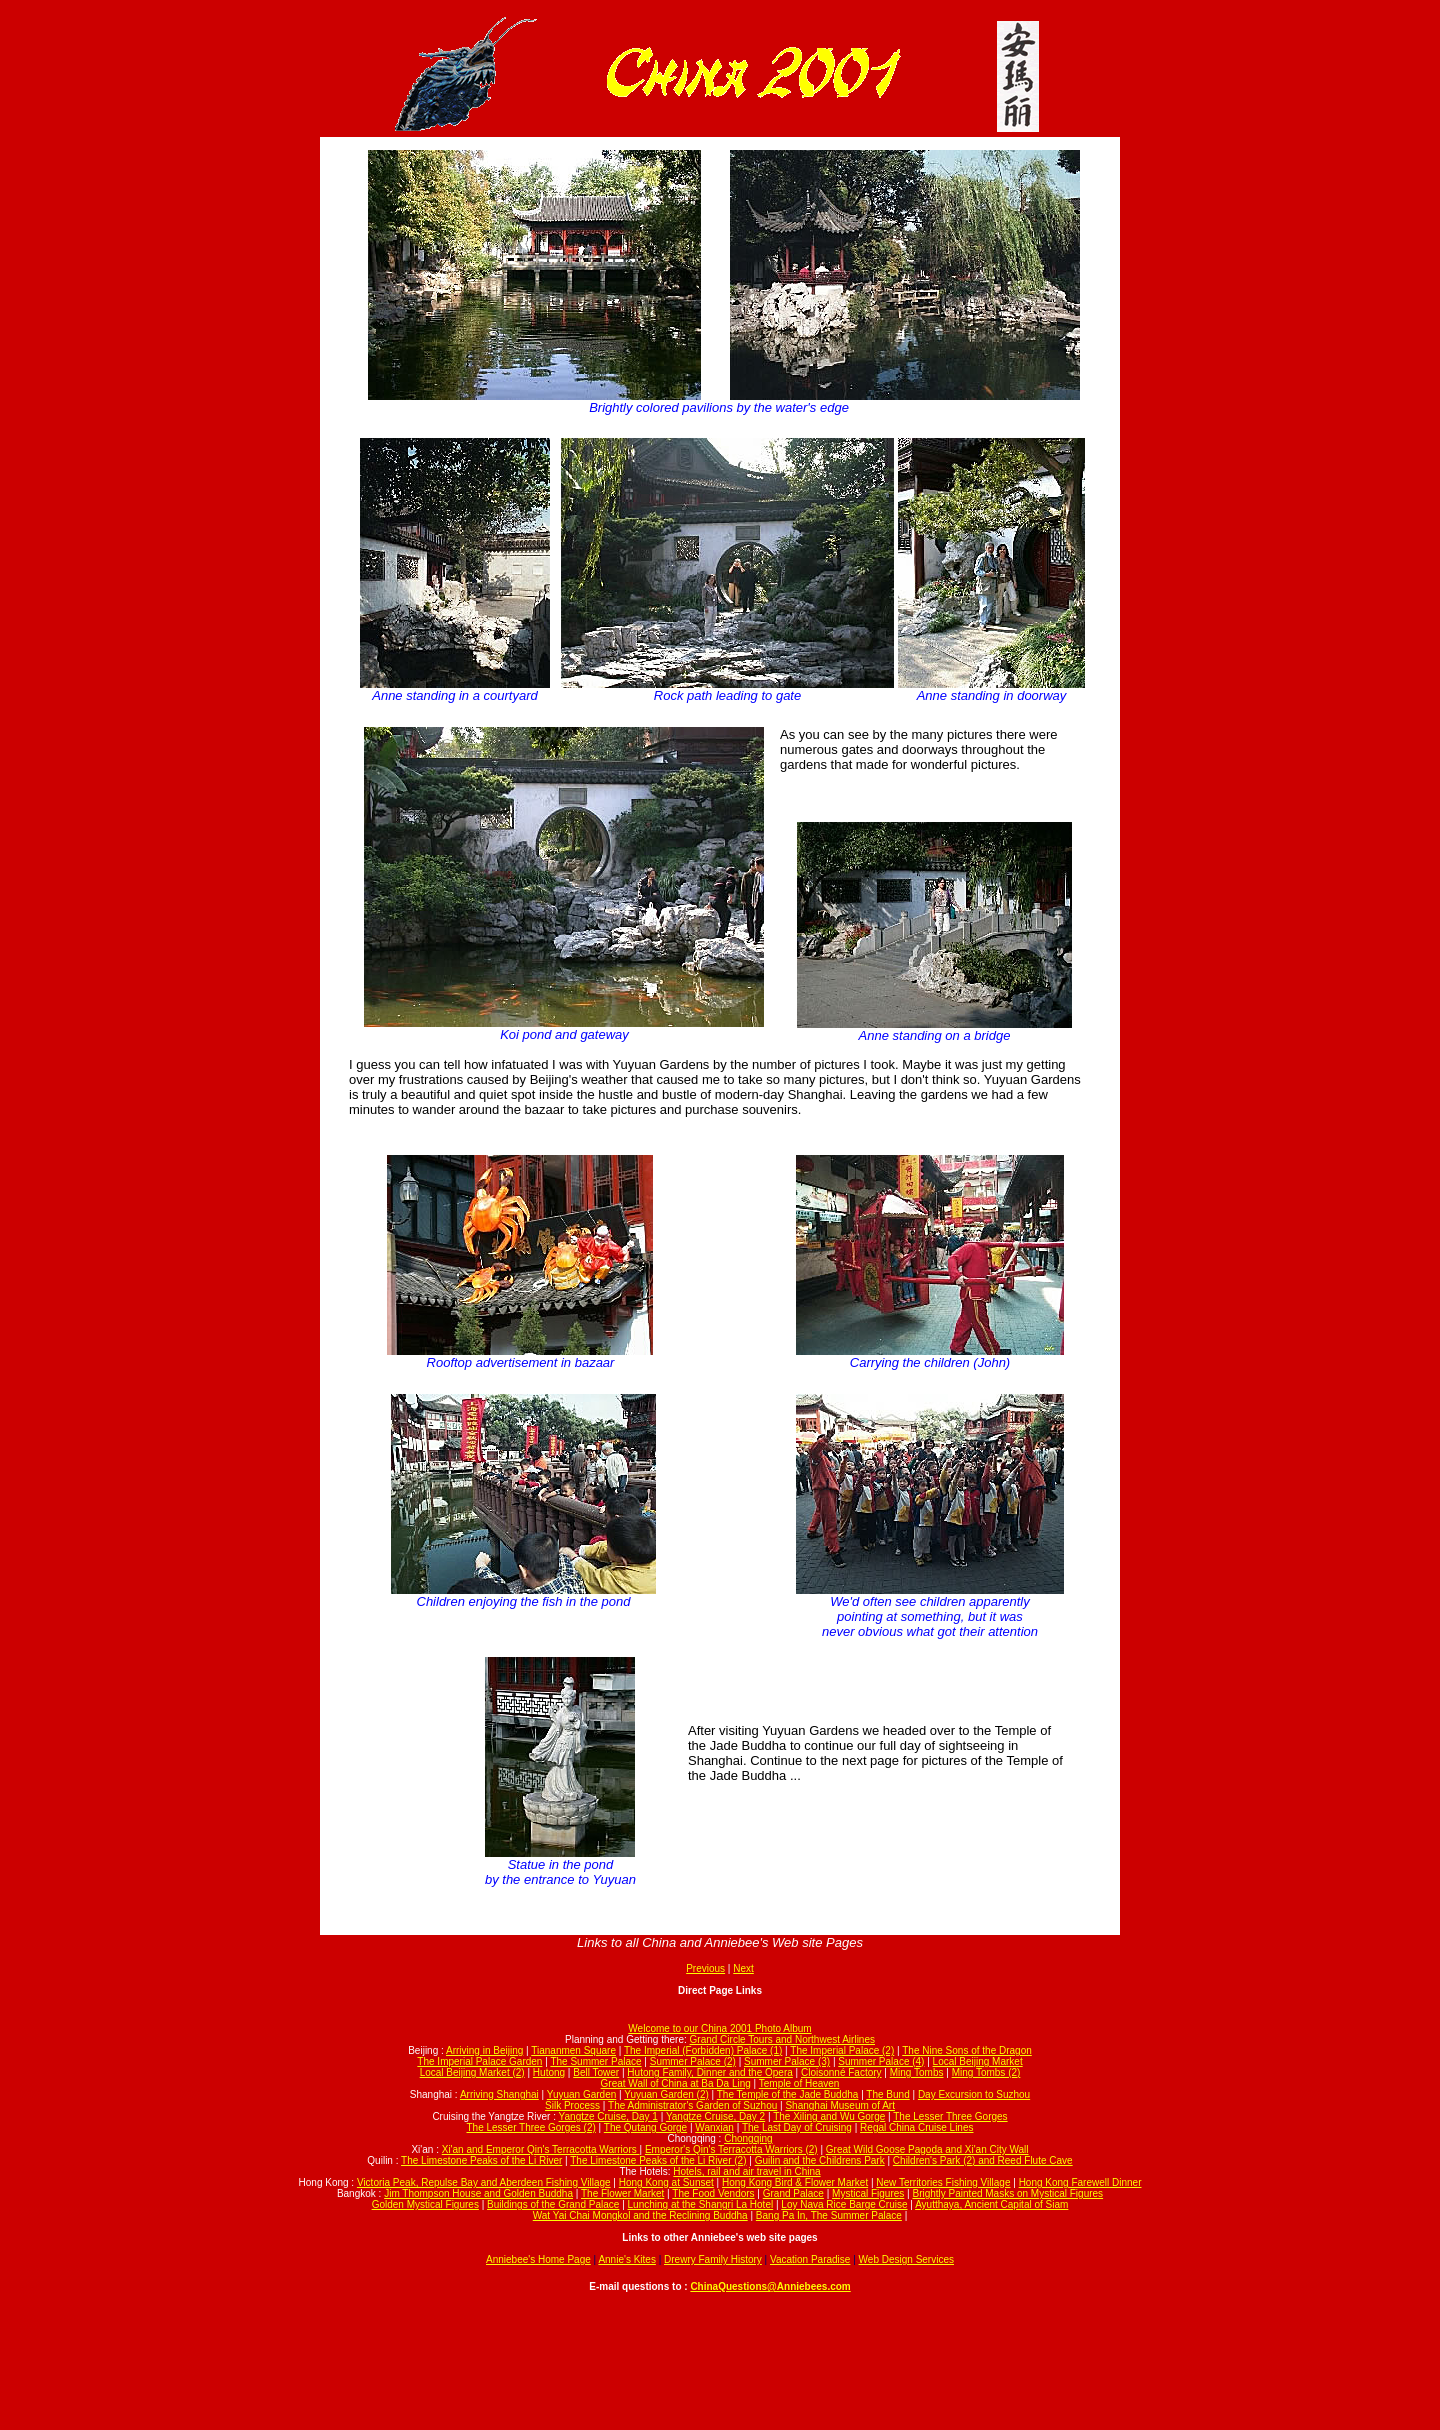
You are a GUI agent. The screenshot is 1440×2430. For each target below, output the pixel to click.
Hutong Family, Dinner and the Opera (709, 2072)
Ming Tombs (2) (986, 2072)
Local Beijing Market (978, 2061)
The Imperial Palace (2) (842, 2050)
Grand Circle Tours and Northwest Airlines (782, 2039)
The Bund (887, 2094)
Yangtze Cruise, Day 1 (608, 2116)
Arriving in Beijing (484, 2050)
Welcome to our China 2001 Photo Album (719, 2028)
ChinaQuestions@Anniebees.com (770, 2286)
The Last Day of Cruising (797, 2127)
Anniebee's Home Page (538, 2259)
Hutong (549, 2072)
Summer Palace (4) (881, 2061)
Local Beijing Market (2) (472, 2072)
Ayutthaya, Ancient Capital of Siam (991, 2204)
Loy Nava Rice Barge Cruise (844, 2204)
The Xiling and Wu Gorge (829, 2116)
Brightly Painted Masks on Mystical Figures (1007, 2193)
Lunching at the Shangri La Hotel (701, 2204)
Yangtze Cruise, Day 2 (715, 2116)
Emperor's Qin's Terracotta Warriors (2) (731, 2149)
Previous (705, 1968)
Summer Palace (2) (693, 2061)
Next (743, 1968)
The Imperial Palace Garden (479, 2061)
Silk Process (572, 2105)
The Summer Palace (595, 2061)
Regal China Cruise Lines (916, 2127)
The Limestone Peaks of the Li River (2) (658, 2160)
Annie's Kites (627, 2259)
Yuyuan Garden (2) (666, 2094)
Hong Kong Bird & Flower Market (795, 2182)
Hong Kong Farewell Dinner (1080, 2182)
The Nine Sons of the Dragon (967, 2050)
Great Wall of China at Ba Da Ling (676, 2083)
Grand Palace (793, 2193)
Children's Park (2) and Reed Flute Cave (983, 2160)
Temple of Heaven (799, 2083)
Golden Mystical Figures (425, 2204)
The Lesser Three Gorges (950, 2116)
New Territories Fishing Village (943, 2182)
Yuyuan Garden (582, 2094)
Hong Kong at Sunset (666, 2182)
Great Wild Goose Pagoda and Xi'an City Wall (927, 2149)
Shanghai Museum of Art (840, 2105)
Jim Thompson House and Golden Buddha (478, 2193)
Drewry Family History (713, 2259)
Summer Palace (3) (787, 2061)
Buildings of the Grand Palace (553, 2204)
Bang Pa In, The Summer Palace (829, 2215)
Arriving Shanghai (499, 2094)
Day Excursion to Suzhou (974, 2094)
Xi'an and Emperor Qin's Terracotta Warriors (541, 2149)
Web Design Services (906, 2259)
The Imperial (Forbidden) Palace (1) (703, 2050)
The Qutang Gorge (645, 2127)
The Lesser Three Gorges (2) (530, 2127)
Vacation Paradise (810, 2259)
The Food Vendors (713, 2193)
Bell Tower (596, 2072)
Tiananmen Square (573, 2050)
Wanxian (714, 2127)
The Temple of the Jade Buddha (788, 2094)
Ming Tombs (917, 2072)
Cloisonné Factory (841, 2072)
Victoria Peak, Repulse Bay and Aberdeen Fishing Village (484, 2182)
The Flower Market (622, 2193)
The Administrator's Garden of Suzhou (692, 2105)
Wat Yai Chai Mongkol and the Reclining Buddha (640, 2215)
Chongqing (748, 2138)
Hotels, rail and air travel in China (746, 2171)
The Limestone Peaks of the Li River (481, 2160)
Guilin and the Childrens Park (820, 2160)
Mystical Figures (868, 2193)
